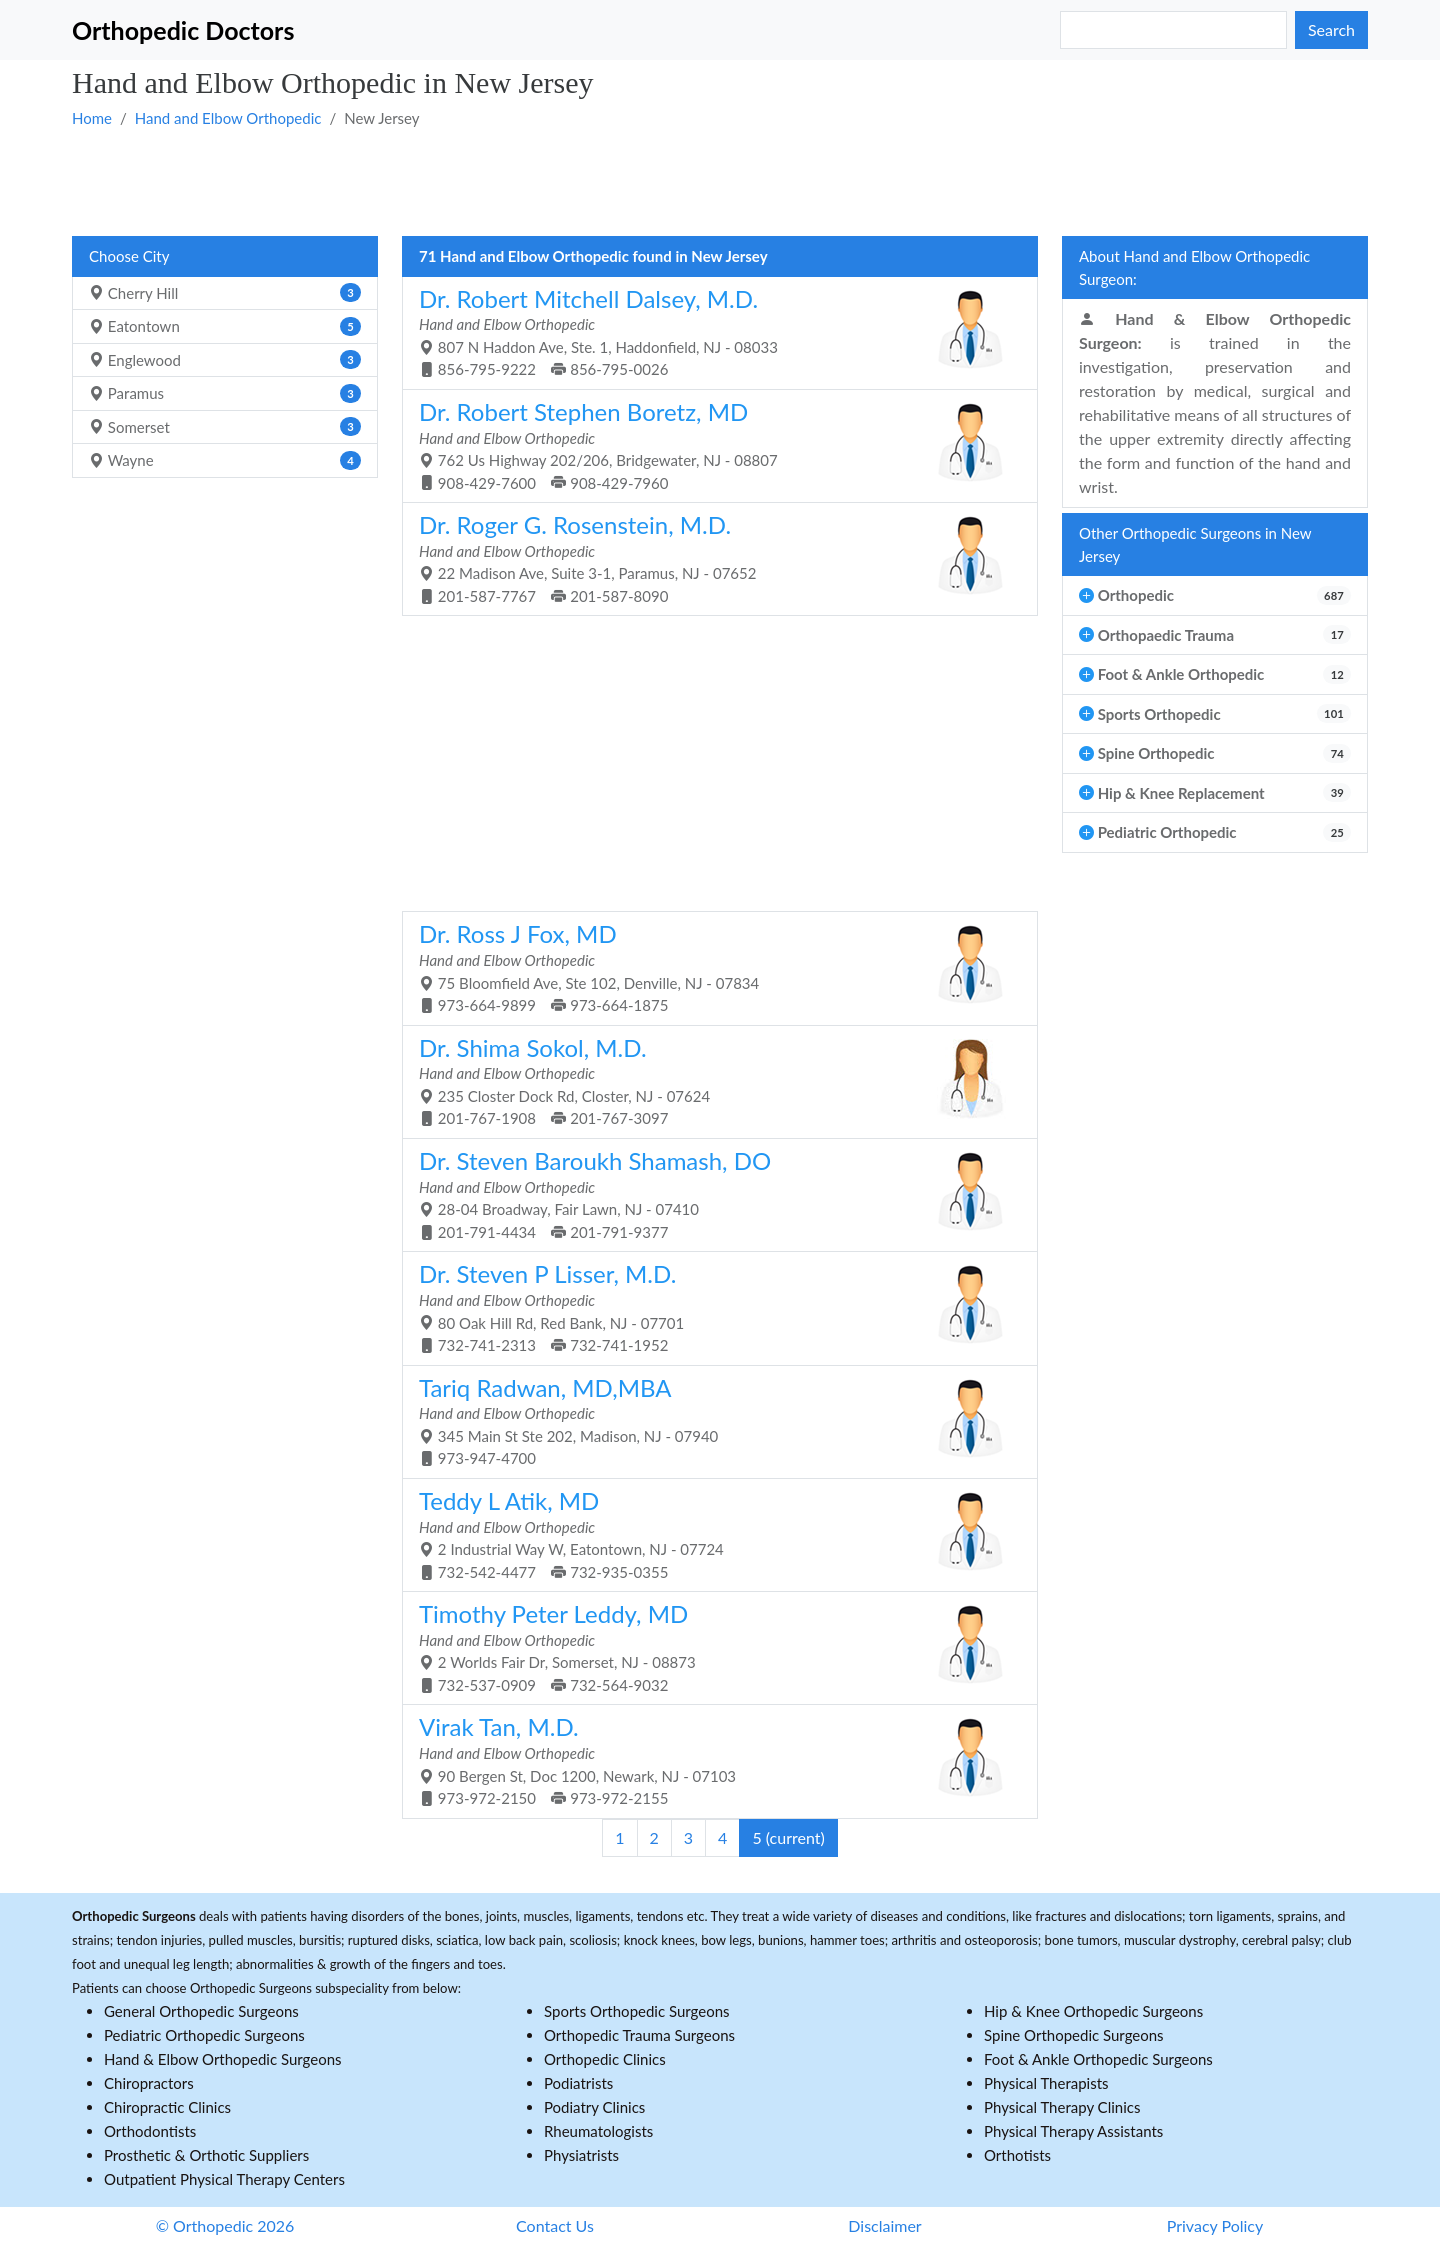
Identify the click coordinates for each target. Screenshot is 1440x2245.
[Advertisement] (672, 181)
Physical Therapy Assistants (1073, 2131)
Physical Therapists (1046, 2083)
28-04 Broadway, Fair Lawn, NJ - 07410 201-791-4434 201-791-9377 (712, 1193)
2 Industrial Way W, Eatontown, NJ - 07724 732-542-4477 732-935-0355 (712, 1533)
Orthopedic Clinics (605, 2059)
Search (1331, 29)
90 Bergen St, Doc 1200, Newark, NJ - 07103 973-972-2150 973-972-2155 (712, 1759)
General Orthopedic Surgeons (201, 2011)
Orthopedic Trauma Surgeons (639, 2035)
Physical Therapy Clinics (1062, 2107)
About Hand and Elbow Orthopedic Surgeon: (1194, 267)
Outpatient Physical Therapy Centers (224, 2179)
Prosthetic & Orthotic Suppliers (206, 2155)
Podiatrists (578, 2083)
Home (92, 118)
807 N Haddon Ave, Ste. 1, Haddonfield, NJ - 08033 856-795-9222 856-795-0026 (712, 331)
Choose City (129, 256)
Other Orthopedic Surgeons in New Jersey (1195, 544)
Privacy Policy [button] (1215, 2225)
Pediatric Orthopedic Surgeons (204, 2035)
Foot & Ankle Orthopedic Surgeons (1098, 2059)
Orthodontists (150, 2131)
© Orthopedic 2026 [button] (225, 2225)
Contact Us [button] (555, 2225)
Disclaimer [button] (884, 2225)
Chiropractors (149, 2083)
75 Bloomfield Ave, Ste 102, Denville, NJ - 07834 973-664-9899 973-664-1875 (712, 966)
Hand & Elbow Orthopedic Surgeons (223, 2059)
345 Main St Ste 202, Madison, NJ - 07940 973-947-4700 (712, 1420)
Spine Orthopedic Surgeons (1074, 2035)
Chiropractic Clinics (167, 2107)
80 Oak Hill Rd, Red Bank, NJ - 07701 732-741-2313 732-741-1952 (712, 1306)
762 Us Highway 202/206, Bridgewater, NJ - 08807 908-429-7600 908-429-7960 (712, 444)
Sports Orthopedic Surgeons (637, 2011)
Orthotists (1017, 2155)
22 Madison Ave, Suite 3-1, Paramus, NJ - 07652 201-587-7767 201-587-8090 (712, 557)
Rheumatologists (598, 2131)
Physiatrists (581, 2155)
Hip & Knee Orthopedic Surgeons (1093, 2011)
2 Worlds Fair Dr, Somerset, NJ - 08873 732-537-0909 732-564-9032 (712, 1646)
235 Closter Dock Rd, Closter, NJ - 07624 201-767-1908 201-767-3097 (712, 1080)
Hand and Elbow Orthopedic (228, 118)
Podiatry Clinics (594, 2107)
